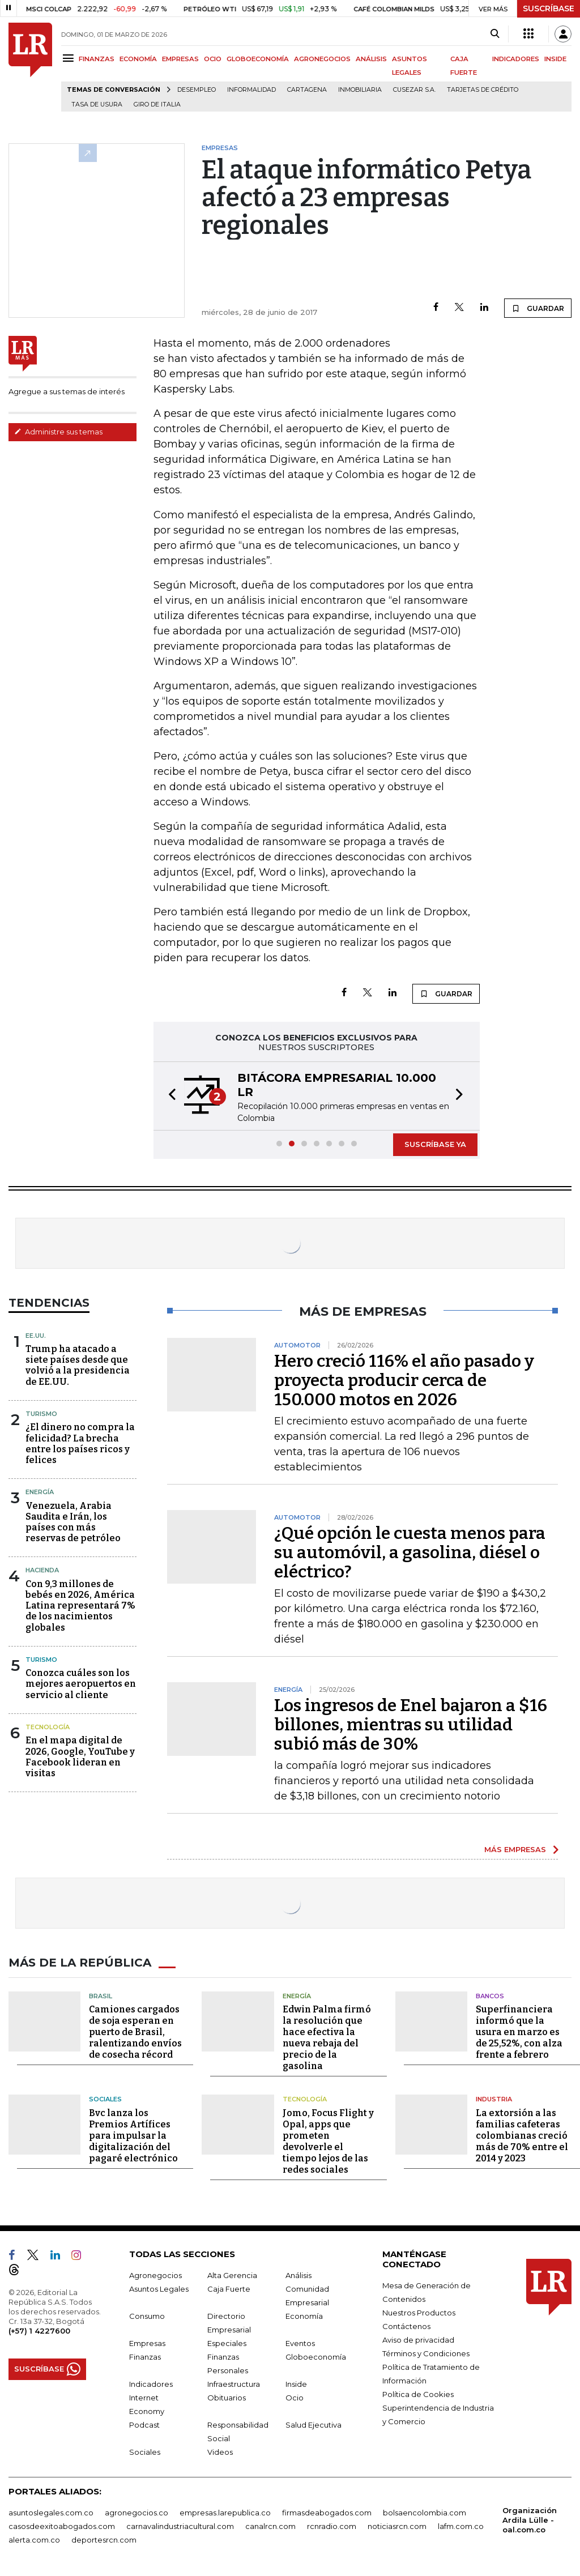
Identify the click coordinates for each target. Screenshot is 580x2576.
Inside (296, 2383)
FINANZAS (96, 59)
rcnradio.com (331, 2525)
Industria (494, 2099)
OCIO (212, 59)
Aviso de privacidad (418, 2339)
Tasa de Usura (96, 104)
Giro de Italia (157, 104)
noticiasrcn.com (397, 2525)
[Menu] (70, 58)
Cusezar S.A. (414, 89)
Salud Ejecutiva (313, 2424)
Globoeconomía (315, 2356)
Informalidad (251, 89)
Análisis (298, 2274)
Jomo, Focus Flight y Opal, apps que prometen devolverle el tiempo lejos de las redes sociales (328, 2140)
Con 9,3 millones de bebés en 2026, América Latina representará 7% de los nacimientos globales (80, 1606)
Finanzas (145, 2356)
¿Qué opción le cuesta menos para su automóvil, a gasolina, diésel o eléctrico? (409, 1552)
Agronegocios (155, 2274)
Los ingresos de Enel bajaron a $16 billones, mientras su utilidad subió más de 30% (410, 1724)
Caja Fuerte (228, 2288)
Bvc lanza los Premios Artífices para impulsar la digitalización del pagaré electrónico (133, 2135)
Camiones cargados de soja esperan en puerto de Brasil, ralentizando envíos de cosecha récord (135, 2032)
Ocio (294, 2397)
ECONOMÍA (138, 59)
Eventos (300, 2342)
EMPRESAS (180, 59)
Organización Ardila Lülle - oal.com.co (529, 2519)
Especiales (226, 2342)
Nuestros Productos (418, 2312)
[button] (168, 1096)
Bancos (490, 1995)
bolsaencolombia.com (424, 2512)
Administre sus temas (58, 431)
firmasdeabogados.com (327, 2512)
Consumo (147, 2315)
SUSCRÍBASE (548, 8)
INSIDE (555, 59)
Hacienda (42, 1570)
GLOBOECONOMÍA (258, 59)
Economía (304, 2315)
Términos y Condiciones (426, 2352)
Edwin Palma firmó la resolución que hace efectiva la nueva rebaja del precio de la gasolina (327, 2037)
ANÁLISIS (371, 59)
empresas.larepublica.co (225, 2512)
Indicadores (151, 2383)
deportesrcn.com (104, 2539)
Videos (220, 2451)
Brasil (100, 1995)
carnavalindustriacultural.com (180, 2525)
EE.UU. (35, 1336)
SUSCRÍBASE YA (435, 1144)
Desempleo (196, 89)
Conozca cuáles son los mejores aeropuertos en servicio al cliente (80, 1683)
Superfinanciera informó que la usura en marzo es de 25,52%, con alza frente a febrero (519, 2032)
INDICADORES (515, 59)
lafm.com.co (461, 2525)
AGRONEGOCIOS (322, 59)
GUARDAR (537, 308)
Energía (39, 1492)
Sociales (105, 2099)
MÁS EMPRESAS (515, 1849)
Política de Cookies (418, 2393)
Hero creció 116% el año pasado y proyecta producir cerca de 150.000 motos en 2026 (404, 1380)
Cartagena (307, 89)
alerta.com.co (34, 2539)
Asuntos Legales (159, 2288)
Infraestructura (233, 2383)
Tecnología (47, 1727)
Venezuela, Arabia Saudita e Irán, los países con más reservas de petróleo (73, 1522)
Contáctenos (406, 2325)
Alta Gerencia (232, 2274)
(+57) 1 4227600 (39, 2330)
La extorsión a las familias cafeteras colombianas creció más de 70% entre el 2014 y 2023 (522, 2135)
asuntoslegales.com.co (50, 2512)
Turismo (41, 1414)
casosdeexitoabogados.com (61, 2525)
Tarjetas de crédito (482, 89)
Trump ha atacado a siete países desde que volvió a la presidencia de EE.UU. (77, 1365)
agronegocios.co (136, 2512)
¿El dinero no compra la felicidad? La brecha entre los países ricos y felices (80, 1443)
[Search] (494, 34)
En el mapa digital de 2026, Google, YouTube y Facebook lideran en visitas (80, 1757)
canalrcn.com (270, 2525)
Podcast (144, 2424)
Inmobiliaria (360, 89)
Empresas (147, 2342)
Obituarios (226, 2397)
